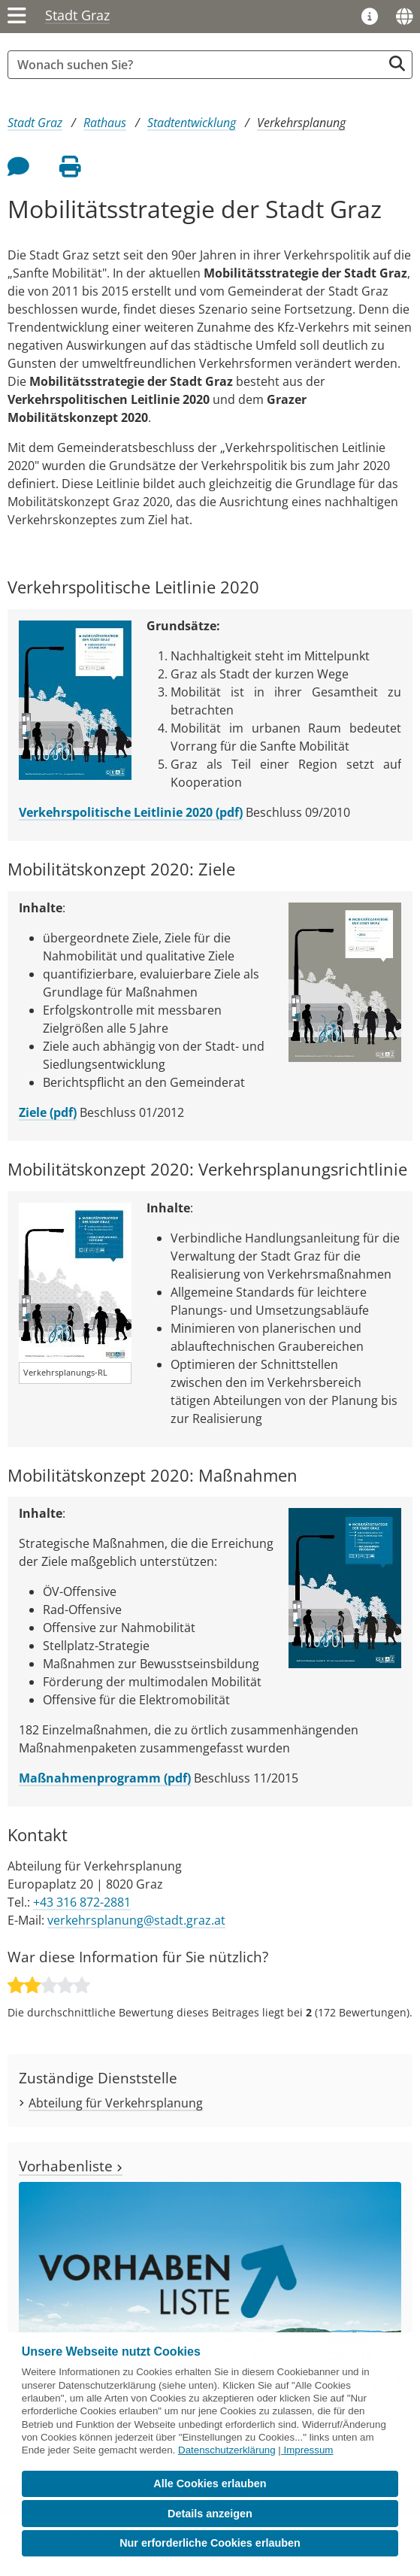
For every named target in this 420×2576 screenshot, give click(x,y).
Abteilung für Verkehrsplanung (116, 2103)
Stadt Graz (77, 15)
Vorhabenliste (70, 2166)
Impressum (309, 2450)
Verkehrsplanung (301, 122)
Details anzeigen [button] (210, 2514)
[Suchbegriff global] (198, 64)
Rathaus (104, 122)
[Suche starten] (397, 63)
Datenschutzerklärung (227, 2450)
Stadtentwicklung (191, 122)
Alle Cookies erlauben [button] (209, 2483)
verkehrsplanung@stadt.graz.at (136, 1920)
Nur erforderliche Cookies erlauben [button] (210, 2543)
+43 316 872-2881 (82, 1902)
